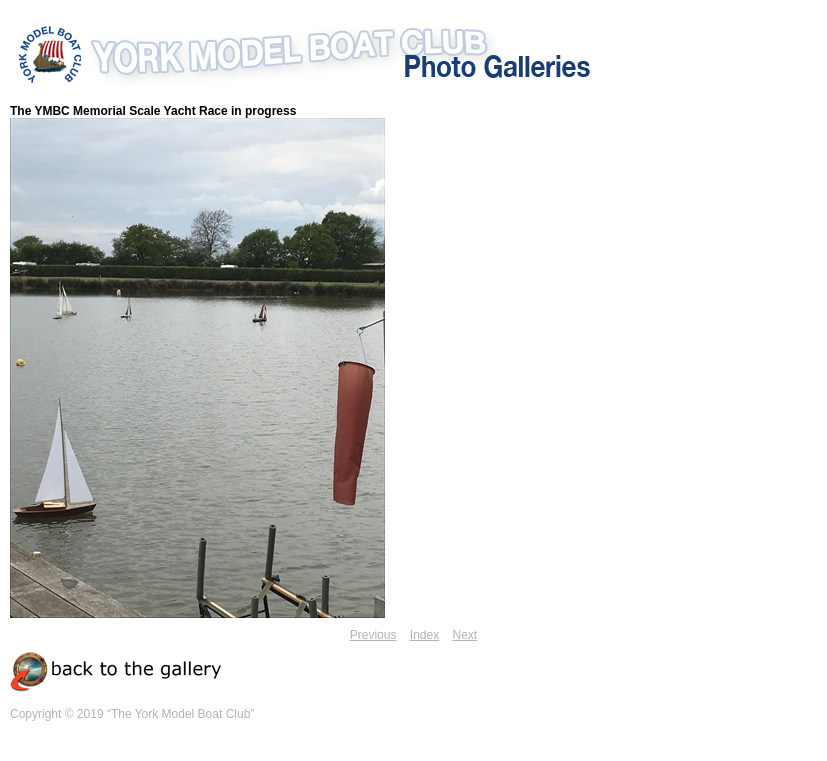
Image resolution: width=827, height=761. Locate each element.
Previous (373, 635)
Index (424, 635)
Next (465, 635)
